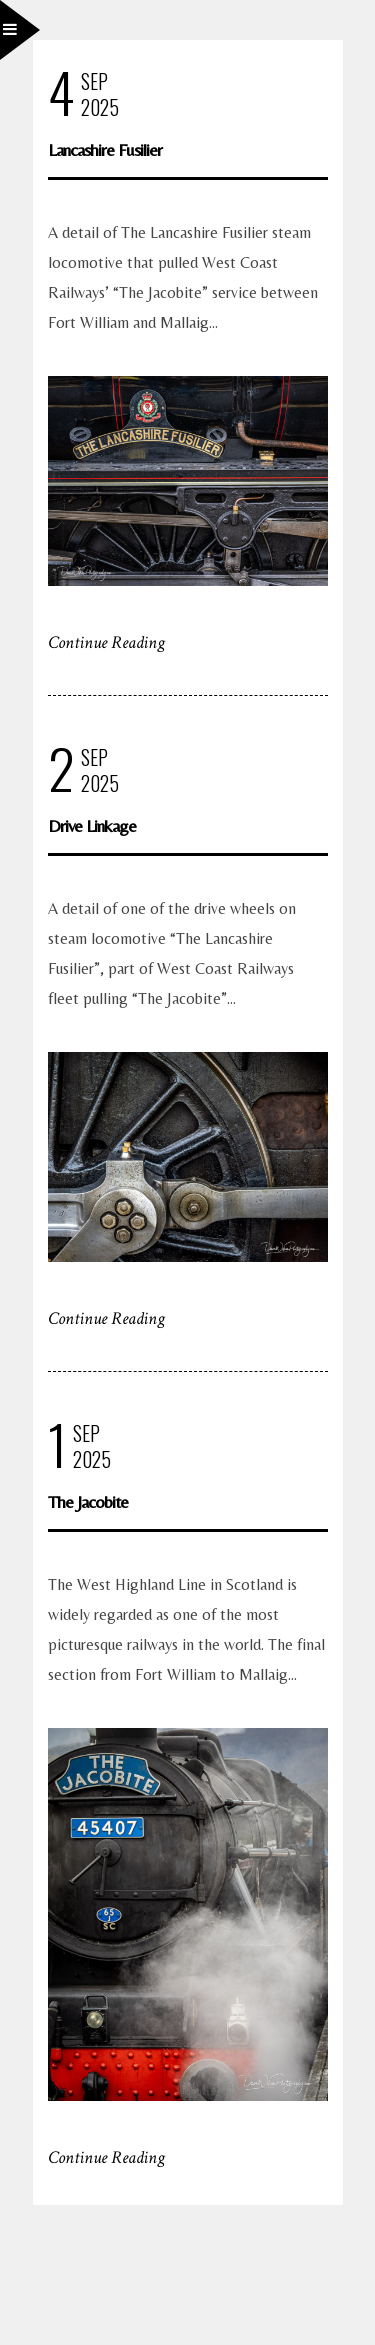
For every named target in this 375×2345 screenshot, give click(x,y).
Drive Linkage (92, 825)
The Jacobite (88, 1501)
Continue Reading (106, 642)
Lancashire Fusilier (105, 149)
